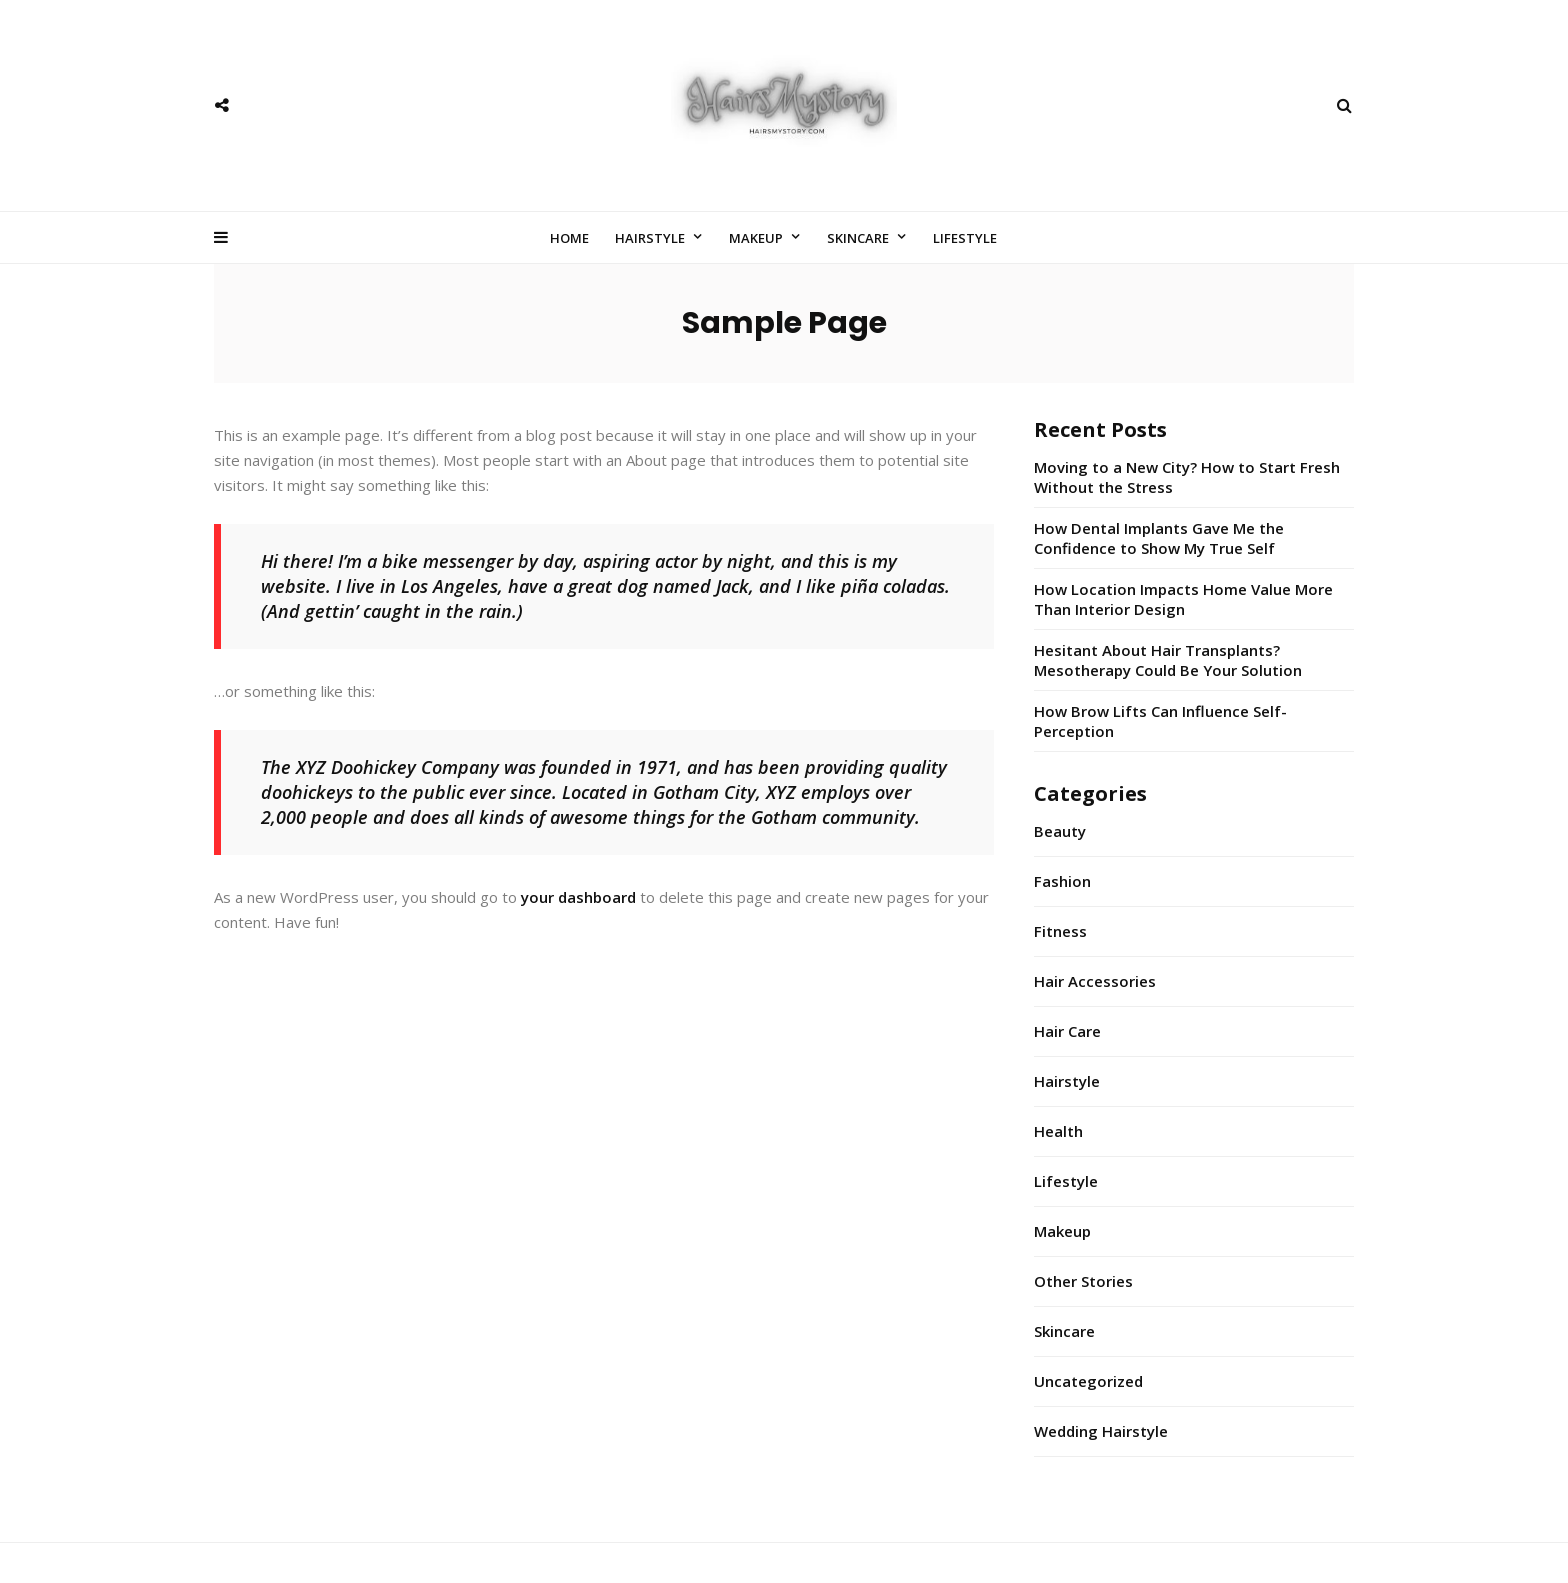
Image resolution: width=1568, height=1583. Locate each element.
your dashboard (578, 897)
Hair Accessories (1095, 981)
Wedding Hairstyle (1101, 1431)
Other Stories (1083, 1281)
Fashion (1062, 881)
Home (569, 238)
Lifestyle (965, 238)
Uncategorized (1088, 1381)
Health (1058, 1131)
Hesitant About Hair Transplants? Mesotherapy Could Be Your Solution (1168, 660)
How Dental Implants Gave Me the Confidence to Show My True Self (1159, 538)
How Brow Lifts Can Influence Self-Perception (1160, 721)
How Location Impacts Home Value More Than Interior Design (1183, 599)
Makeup (756, 238)
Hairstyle (650, 238)
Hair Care (1067, 1031)
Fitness (1060, 931)
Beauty (1060, 831)
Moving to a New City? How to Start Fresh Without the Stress (1187, 477)
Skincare (858, 238)
